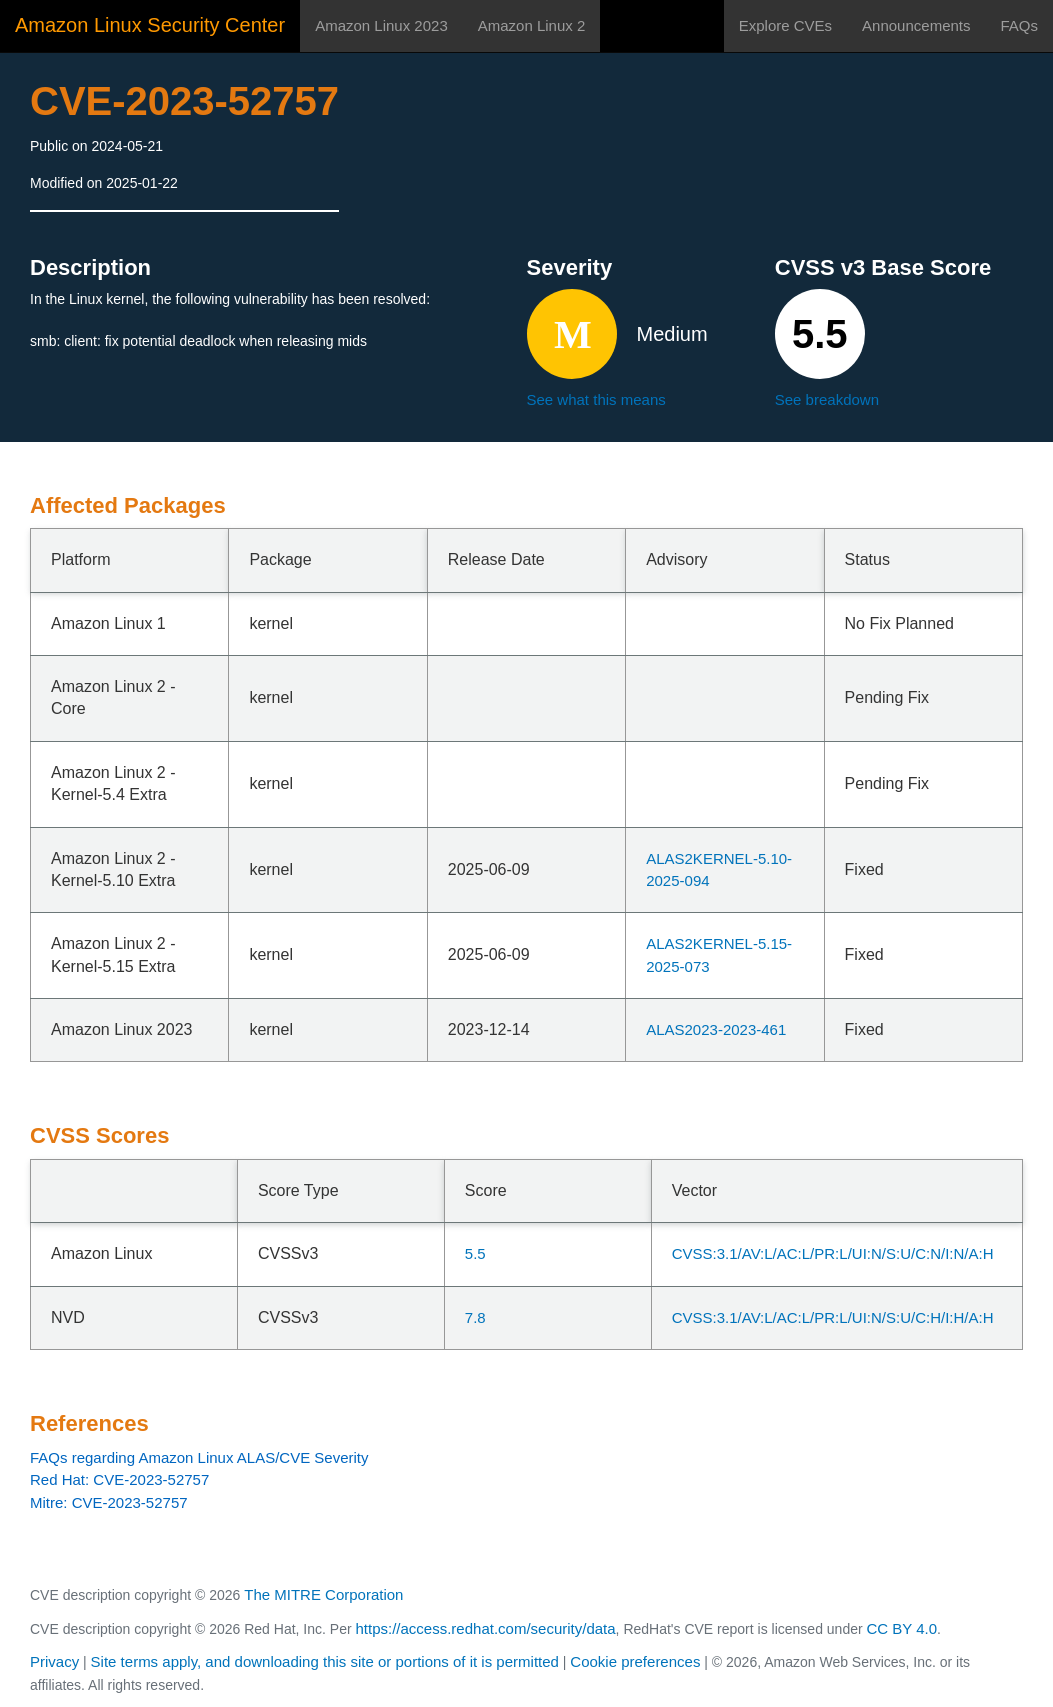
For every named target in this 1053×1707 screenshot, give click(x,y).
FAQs (1019, 25)
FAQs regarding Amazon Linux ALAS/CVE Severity (199, 1457)
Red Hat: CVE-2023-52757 (119, 1479)
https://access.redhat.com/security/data (485, 1628)
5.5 (475, 1253)
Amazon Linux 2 (532, 25)
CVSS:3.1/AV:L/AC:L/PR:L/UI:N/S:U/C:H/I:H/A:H (833, 1317)
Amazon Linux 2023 (381, 25)
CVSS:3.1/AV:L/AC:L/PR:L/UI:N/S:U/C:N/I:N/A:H (833, 1253)
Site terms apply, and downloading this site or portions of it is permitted (325, 1661)
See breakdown (827, 399)
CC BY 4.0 (902, 1628)
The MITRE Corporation (323, 1594)
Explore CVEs (785, 25)
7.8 (475, 1317)
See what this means (596, 399)
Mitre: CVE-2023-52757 (109, 1502)
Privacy (54, 1661)
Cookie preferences (635, 1661)
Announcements (916, 25)
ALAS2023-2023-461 (716, 1029)
